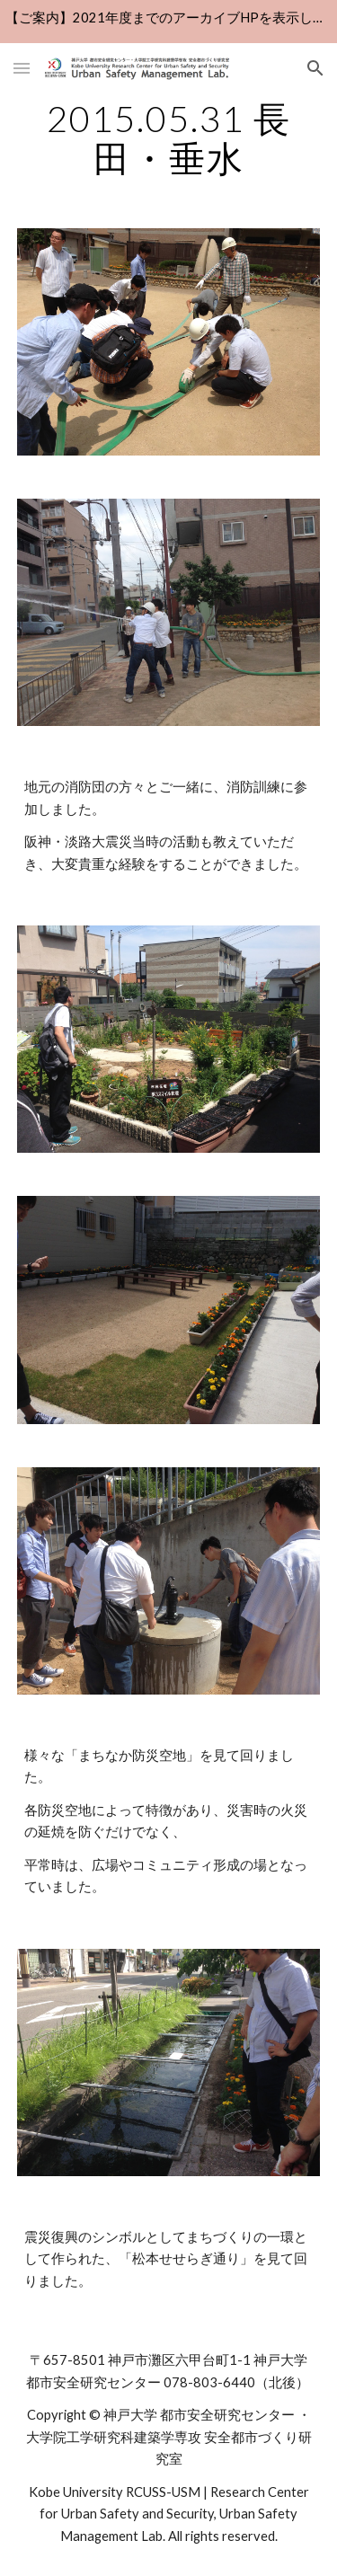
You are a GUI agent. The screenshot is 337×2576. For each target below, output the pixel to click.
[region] (168, 21)
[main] (169, 138)
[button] (21, 68)
